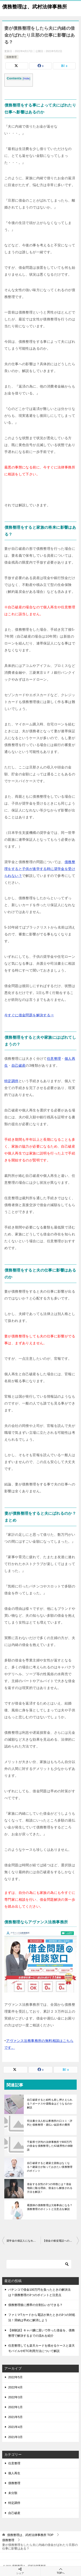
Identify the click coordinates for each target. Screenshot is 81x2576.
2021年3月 (15, 2437)
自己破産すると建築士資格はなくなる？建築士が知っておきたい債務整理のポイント (50, 2167)
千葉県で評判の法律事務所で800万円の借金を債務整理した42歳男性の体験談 (50, 2145)
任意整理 (54, 1058)
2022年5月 (15, 2377)
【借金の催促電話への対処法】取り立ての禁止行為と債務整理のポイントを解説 (61, 2240)
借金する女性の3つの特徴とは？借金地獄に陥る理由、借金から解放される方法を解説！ (50, 2188)
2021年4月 (15, 2427)
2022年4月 (15, 2387)
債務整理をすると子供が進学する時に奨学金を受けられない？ (39, 869)
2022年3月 (15, 2397)
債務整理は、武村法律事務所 (34, 6)
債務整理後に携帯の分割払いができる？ (35, 2305)
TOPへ (61, 2570)
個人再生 (14, 2473)
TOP (30, 2535)
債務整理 (11, 57)
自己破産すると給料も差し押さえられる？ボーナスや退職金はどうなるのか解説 (50, 2103)
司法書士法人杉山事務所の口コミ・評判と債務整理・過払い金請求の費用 (50, 2122)
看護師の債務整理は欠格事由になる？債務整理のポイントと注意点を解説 (50, 2207)
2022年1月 (15, 2407)
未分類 (12, 2493)
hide (26, 78)
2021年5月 (15, 2417)
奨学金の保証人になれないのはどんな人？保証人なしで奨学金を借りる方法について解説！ (23, 2240)
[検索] (38, 2264)
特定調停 (11, 1081)
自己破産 (18, 1065)
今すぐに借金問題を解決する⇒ (29, 1015)
